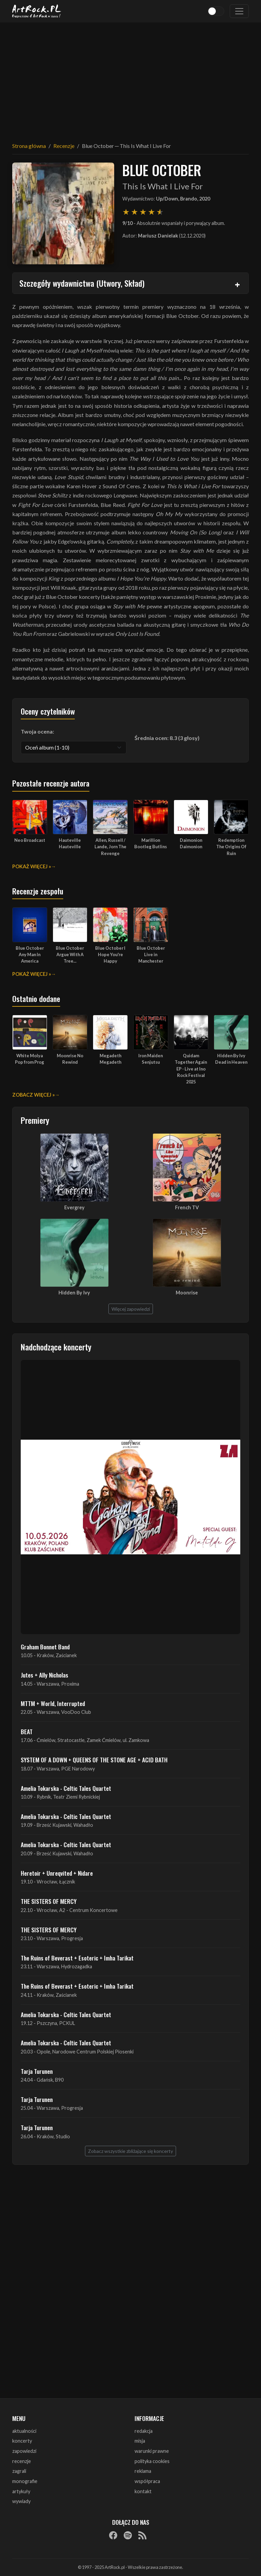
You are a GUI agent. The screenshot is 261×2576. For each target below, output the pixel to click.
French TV (187, 1207)
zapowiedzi (24, 2451)
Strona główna (29, 146)
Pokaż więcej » (31, 866)
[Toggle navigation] (239, 11)
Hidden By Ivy (74, 1292)
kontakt (143, 2491)
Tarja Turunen (37, 2071)
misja (140, 2441)
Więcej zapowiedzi (130, 1309)
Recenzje (63, 146)
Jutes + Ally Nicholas (44, 1674)
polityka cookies (152, 2461)
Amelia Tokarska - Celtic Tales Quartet (66, 1788)
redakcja (144, 2431)
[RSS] (142, 2535)
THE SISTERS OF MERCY (48, 1901)
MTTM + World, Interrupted (53, 1703)
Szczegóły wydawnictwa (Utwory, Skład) (81, 283)
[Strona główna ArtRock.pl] (36, 11)
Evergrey (74, 1207)
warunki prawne (152, 2451)
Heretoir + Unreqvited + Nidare (57, 1873)
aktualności (24, 2431)
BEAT (27, 1731)
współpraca (147, 2481)
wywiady (21, 2501)
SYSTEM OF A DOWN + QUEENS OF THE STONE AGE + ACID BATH (94, 1759)
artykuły (21, 2491)
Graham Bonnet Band (45, 1646)
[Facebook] (113, 2535)
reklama (143, 2471)
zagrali (19, 2471)
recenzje (21, 2461)
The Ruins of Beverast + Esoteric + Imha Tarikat (77, 1957)
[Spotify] (128, 2535)
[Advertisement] (130, 78)
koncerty (22, 2441)
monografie (24, 2481)
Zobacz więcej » (33, 1095)
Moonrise (187, 1292)
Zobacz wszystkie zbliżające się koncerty (130, 2151)
